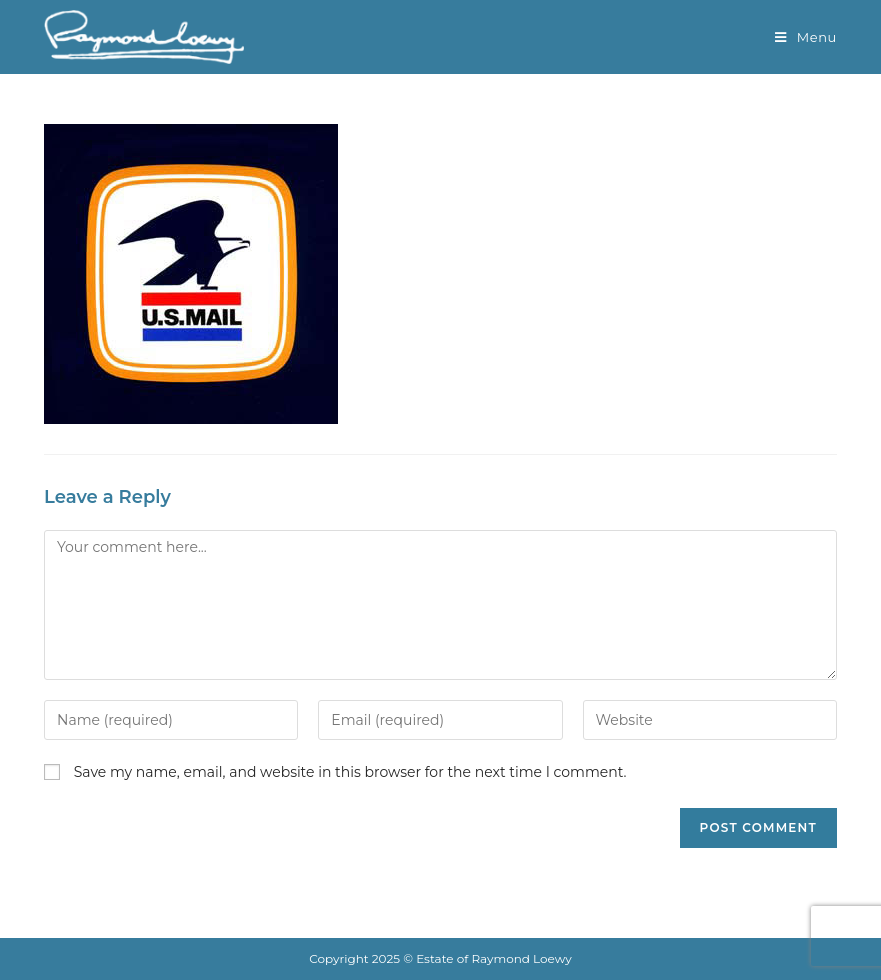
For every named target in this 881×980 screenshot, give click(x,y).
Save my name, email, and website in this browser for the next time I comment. (350, 772)
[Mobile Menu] (806, 37)
